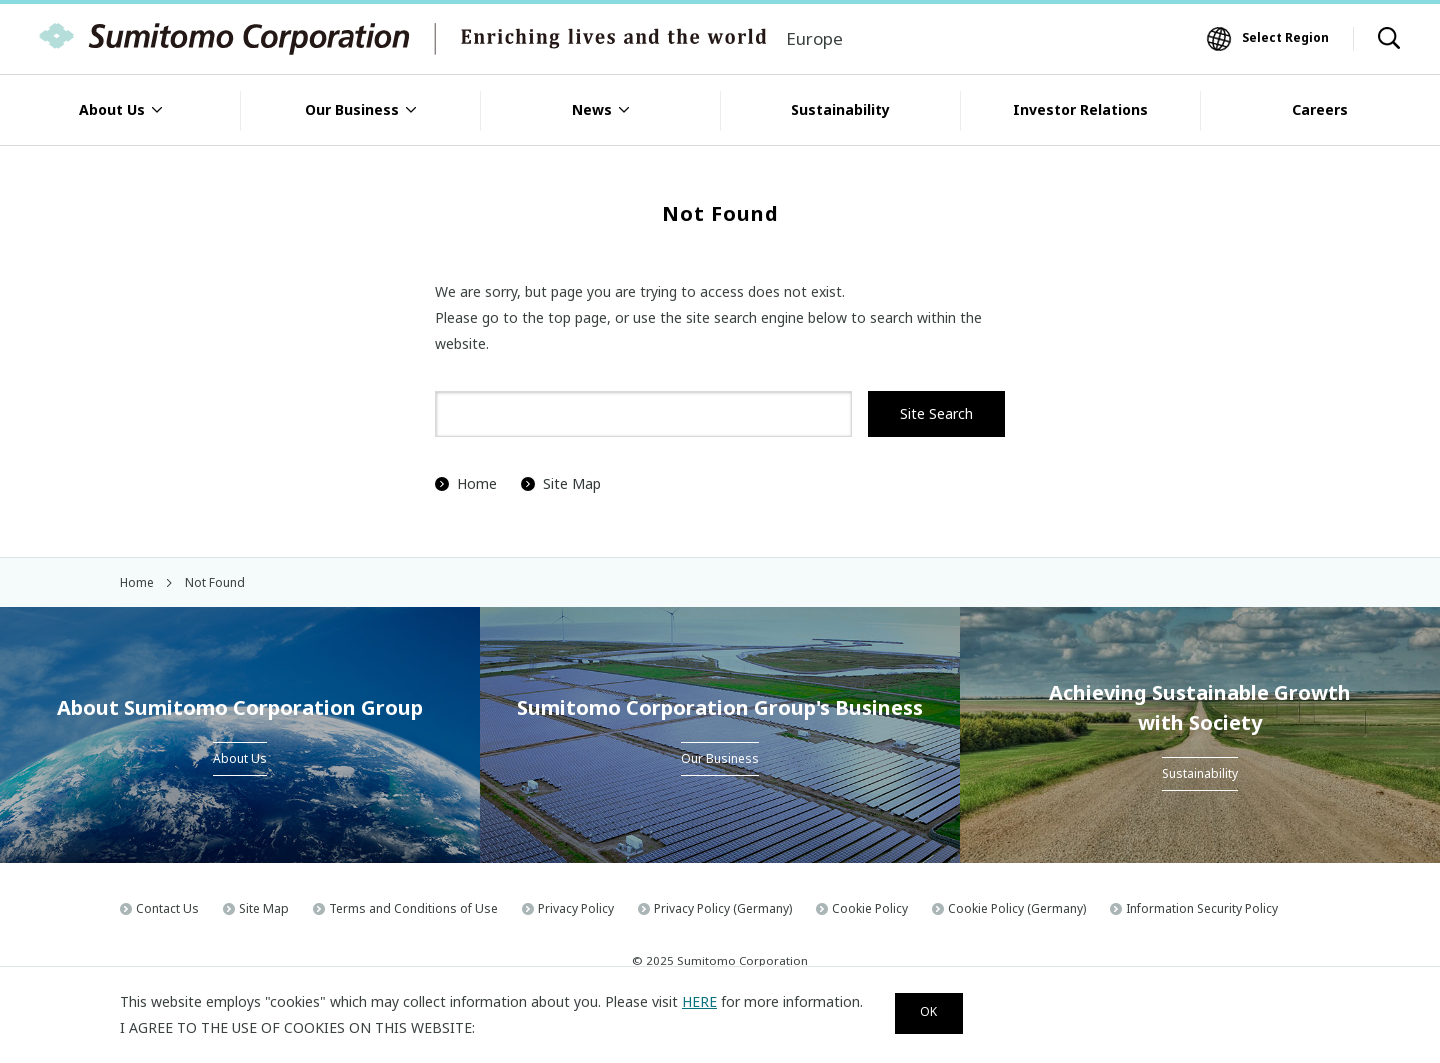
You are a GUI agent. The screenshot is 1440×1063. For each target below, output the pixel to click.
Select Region (1285, 37)
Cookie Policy (870, 908)
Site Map (561, 483)
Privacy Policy (576, 908)
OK (938, 1011)
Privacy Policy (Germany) (723, 908)
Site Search (936, 413)
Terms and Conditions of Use (413, 908)
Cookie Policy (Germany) (1017, 908)
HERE (699, 998)
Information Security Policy (1202, 908)
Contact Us (167, 908)
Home (466, 483)
